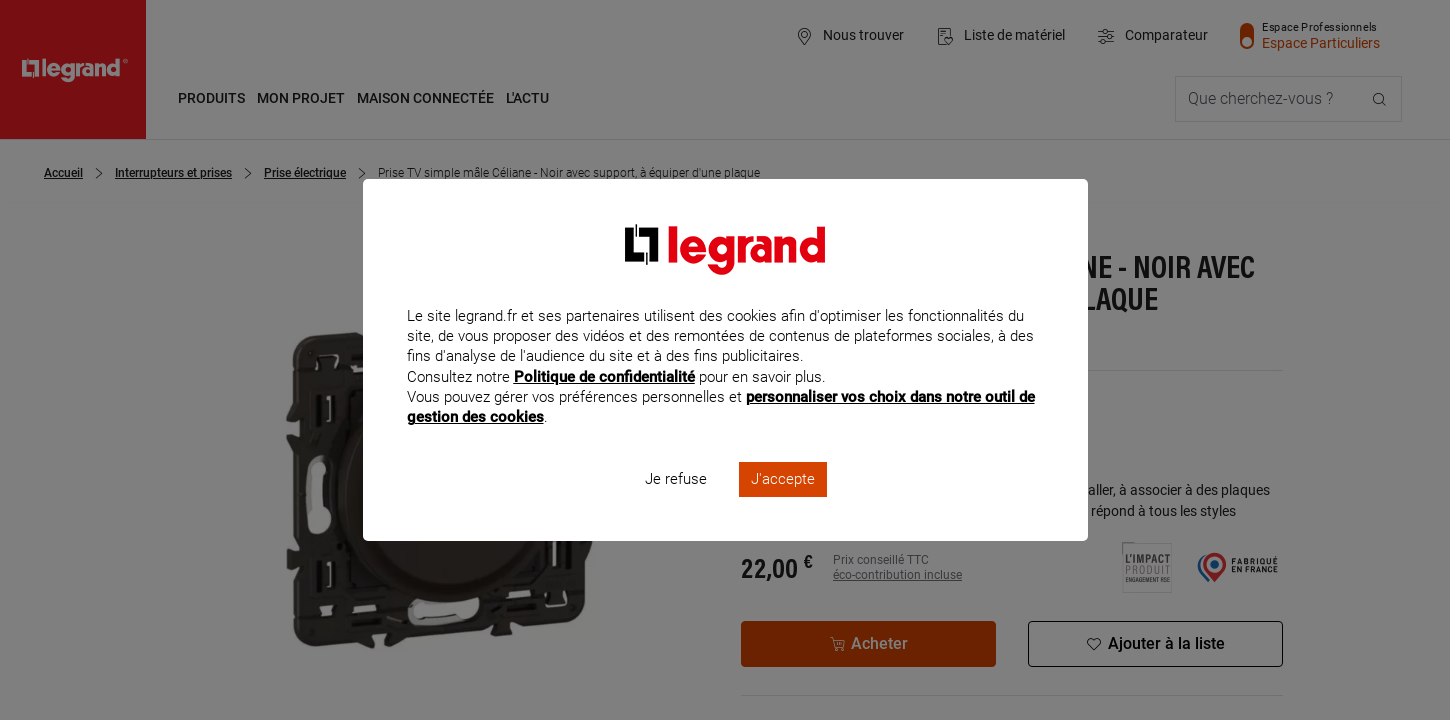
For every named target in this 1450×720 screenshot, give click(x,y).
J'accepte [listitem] (783, 506)
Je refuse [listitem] (676, 506)
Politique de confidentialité (604, 403)
